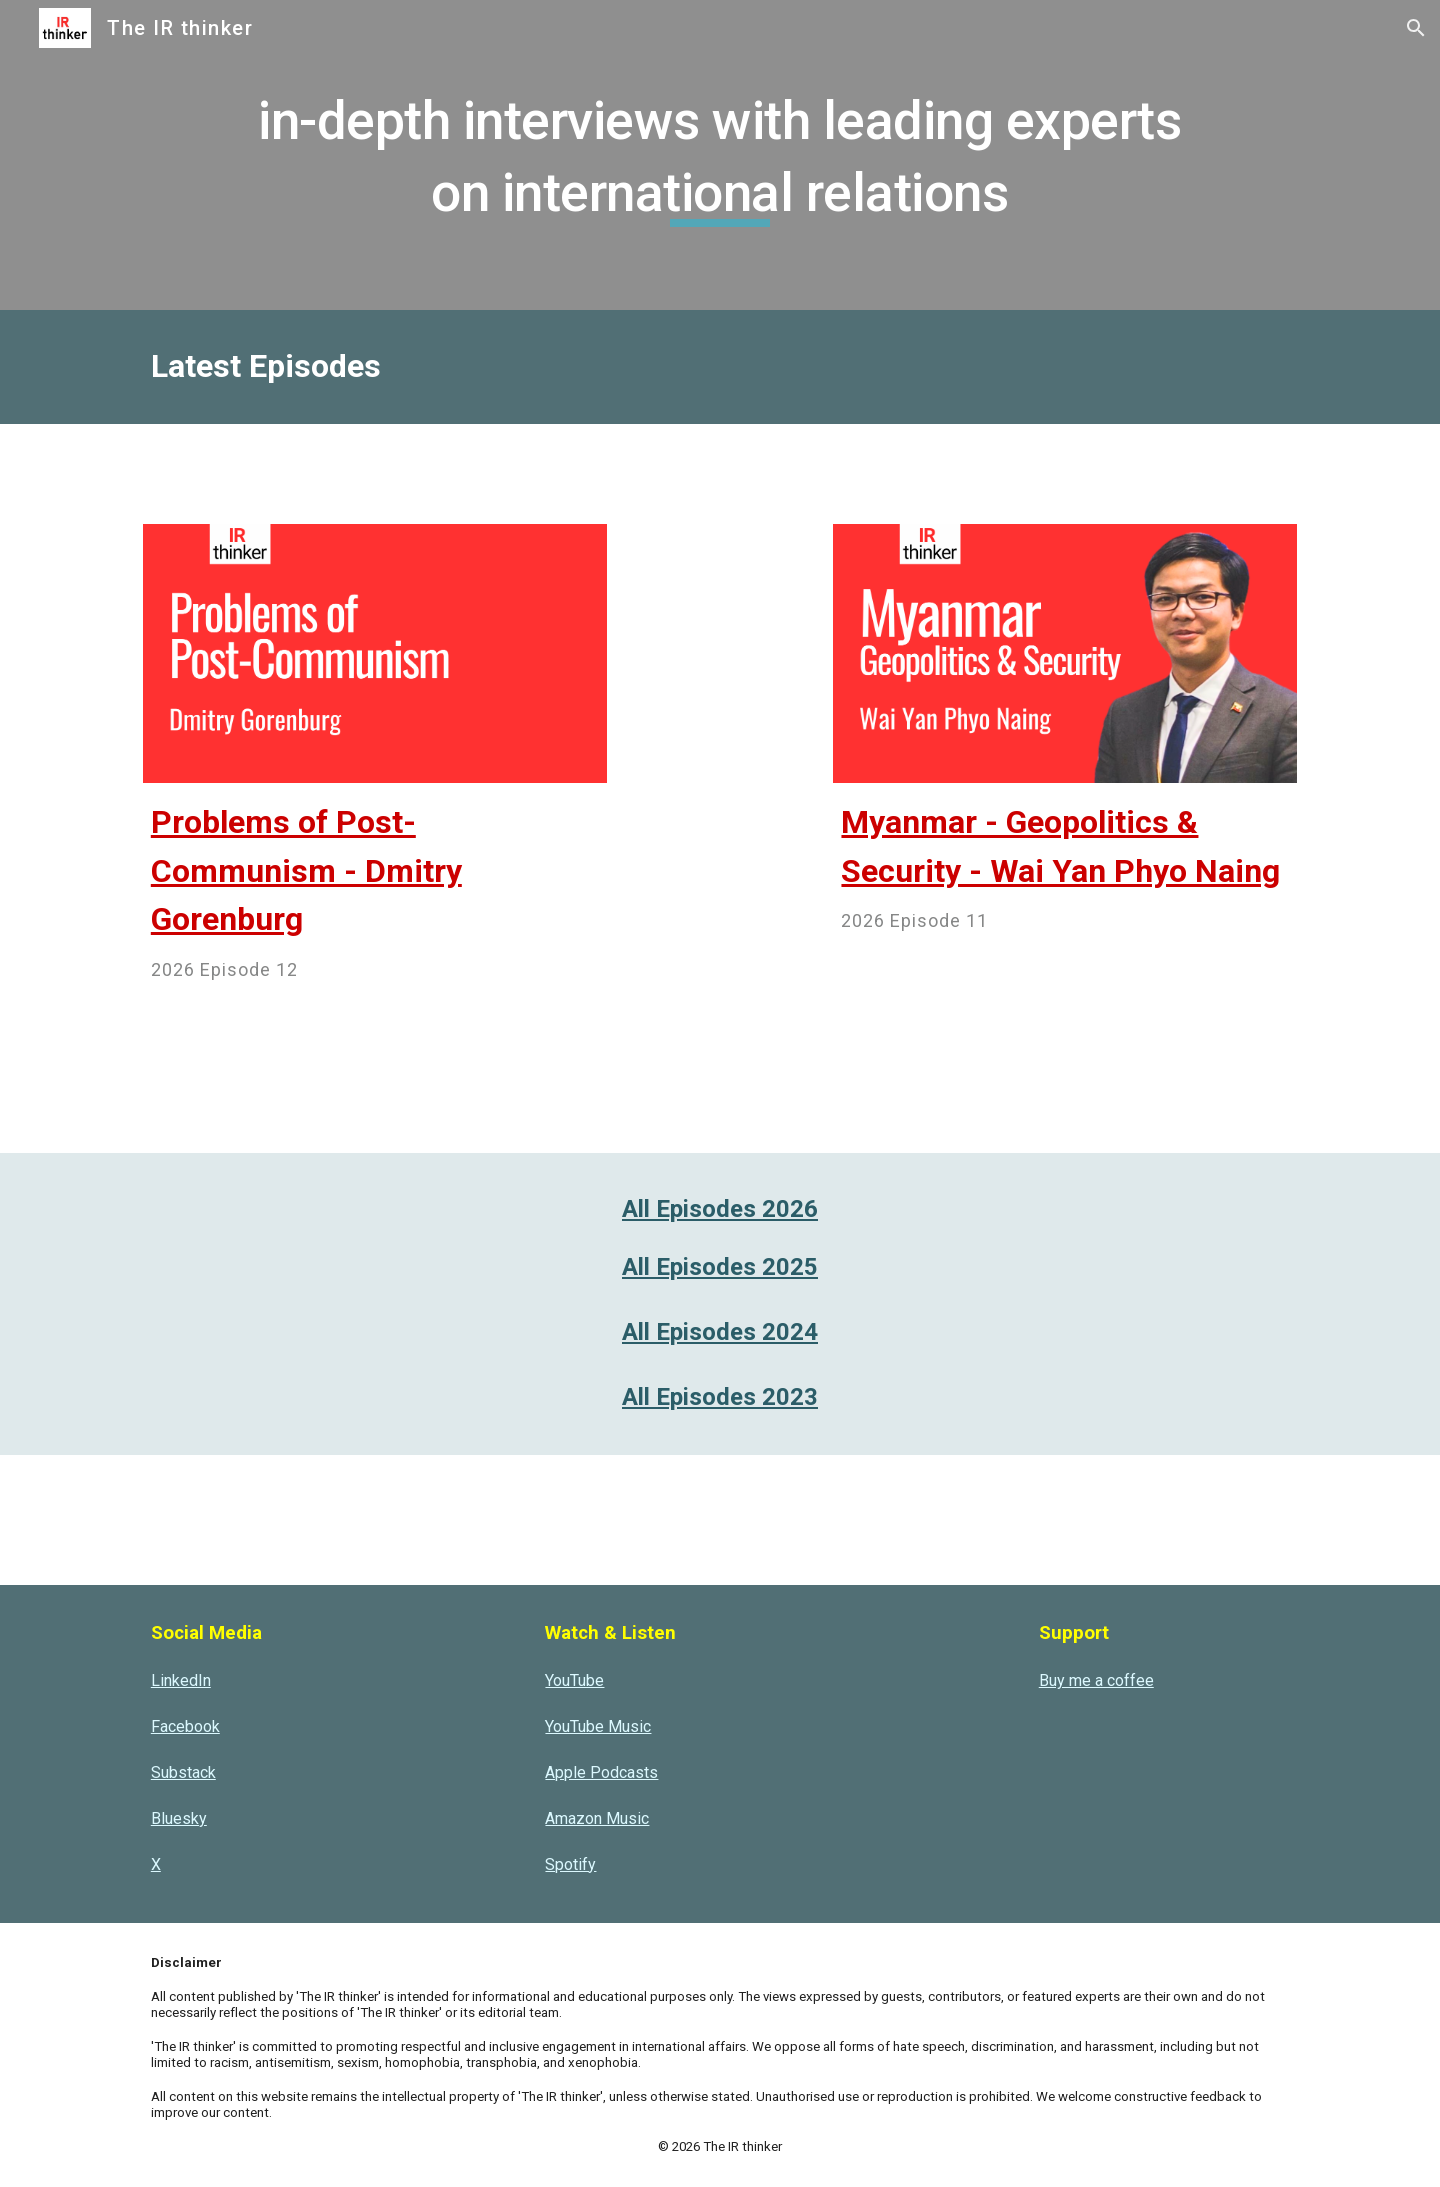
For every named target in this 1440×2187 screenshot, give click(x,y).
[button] (1416, 28)
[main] (719, 154)
